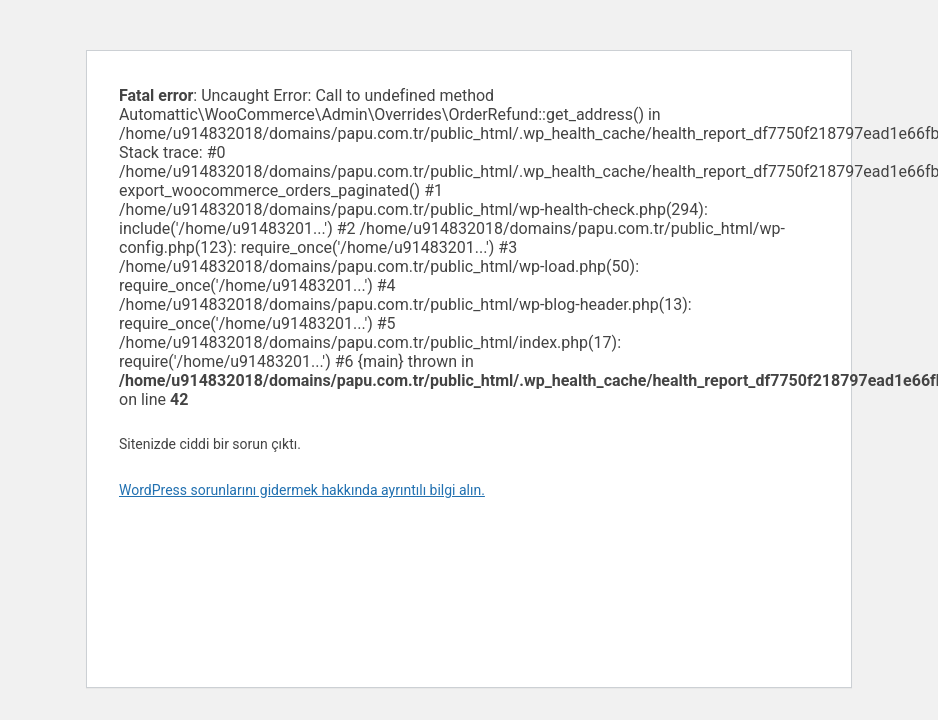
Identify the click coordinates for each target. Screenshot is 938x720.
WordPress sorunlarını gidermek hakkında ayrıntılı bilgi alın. (302, 490)
